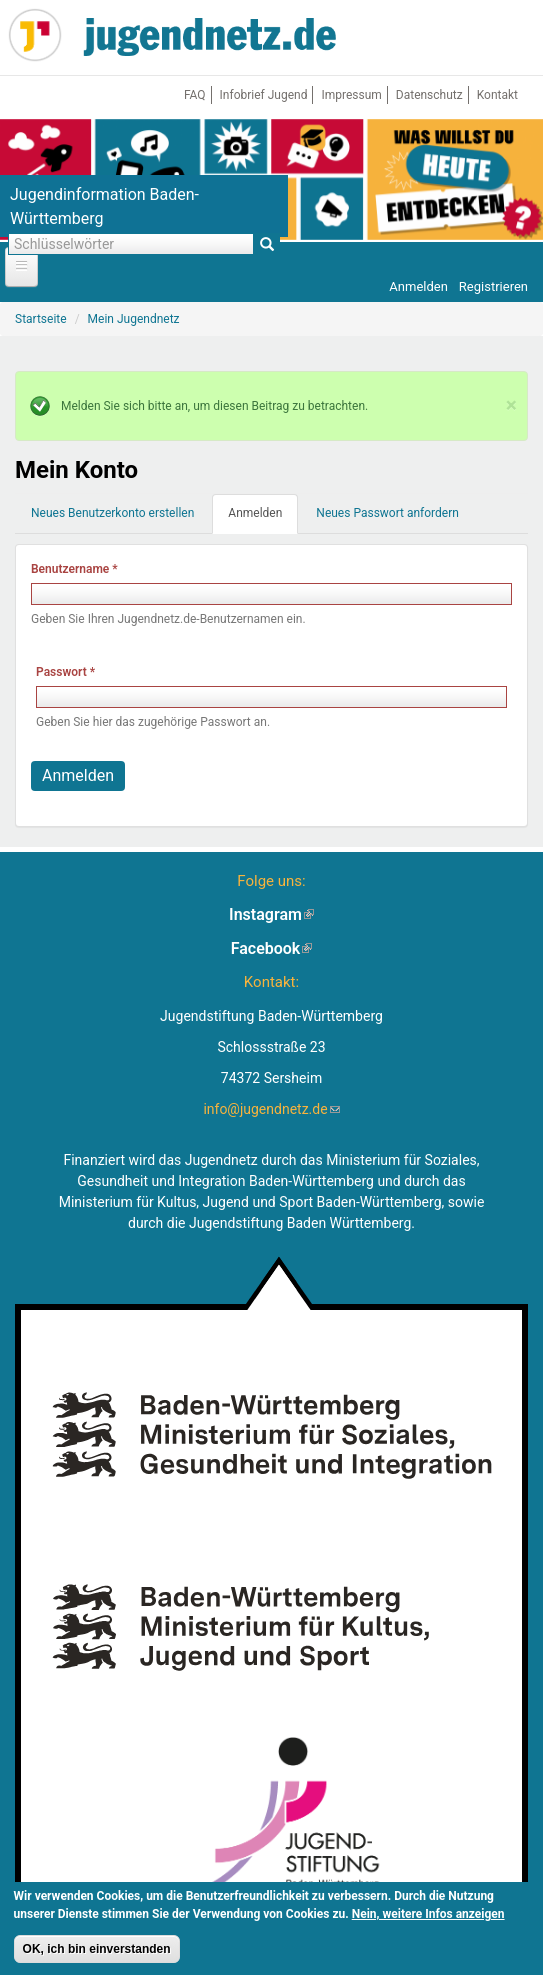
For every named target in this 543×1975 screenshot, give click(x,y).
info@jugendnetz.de (271, 1109)
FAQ (195, 95)
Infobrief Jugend (264, 95)
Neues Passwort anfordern (387, 513)
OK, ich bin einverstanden (97, 1950)
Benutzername (74, 569)
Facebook (272, 948)
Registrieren (493, 286)
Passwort (65, 672)
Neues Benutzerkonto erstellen (112, 513)
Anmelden (418, 286)
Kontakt (497, 95)
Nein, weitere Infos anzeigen (428, 1915)
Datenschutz (429, 95)
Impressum (351, 95)
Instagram (271, 914)
